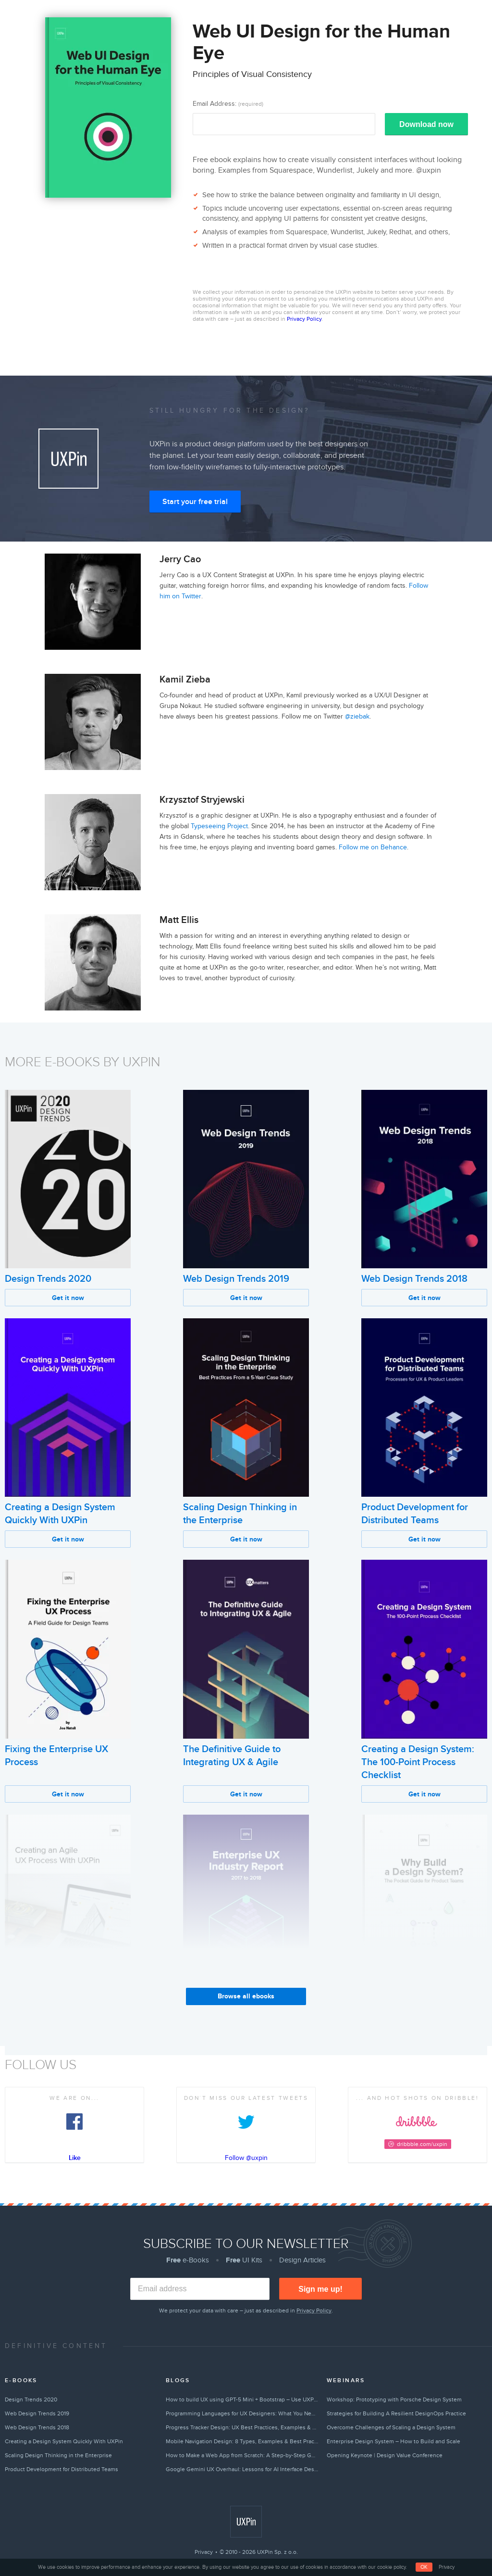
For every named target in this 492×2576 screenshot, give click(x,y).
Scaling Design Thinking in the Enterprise (58, 2455)
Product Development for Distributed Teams (61, 2469)
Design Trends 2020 (48, 1279)
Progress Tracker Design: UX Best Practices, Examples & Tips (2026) (242, 2427)
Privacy (204, 2552)
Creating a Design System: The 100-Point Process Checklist (417, 1762)
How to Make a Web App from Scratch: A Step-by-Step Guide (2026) (242, 2455)
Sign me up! (320, 2289)
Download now (426, 124)
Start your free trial (195, 501)
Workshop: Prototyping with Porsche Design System (394, 2399)
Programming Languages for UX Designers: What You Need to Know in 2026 (242, 2413)
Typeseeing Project (219, 826)
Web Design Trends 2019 (236, 1279)
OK (424, 2567)
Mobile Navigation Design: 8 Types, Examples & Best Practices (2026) (242, 2441)
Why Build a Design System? (421, 2003)
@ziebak (357, 716)
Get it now (68, 1298)
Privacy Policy (304, 319)
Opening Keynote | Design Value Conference (385, 2455)
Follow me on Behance (373, 847)
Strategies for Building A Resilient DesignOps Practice (396, 2413)
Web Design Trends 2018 (414, 1279)
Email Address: (228, 104)
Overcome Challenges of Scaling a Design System (391, 2427)
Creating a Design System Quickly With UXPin (64, 2441)
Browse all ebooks (246, 1996)
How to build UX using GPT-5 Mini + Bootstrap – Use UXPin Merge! (242, 2399)
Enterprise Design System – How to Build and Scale (393, 2441)
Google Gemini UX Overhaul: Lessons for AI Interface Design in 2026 (242, 2469)
